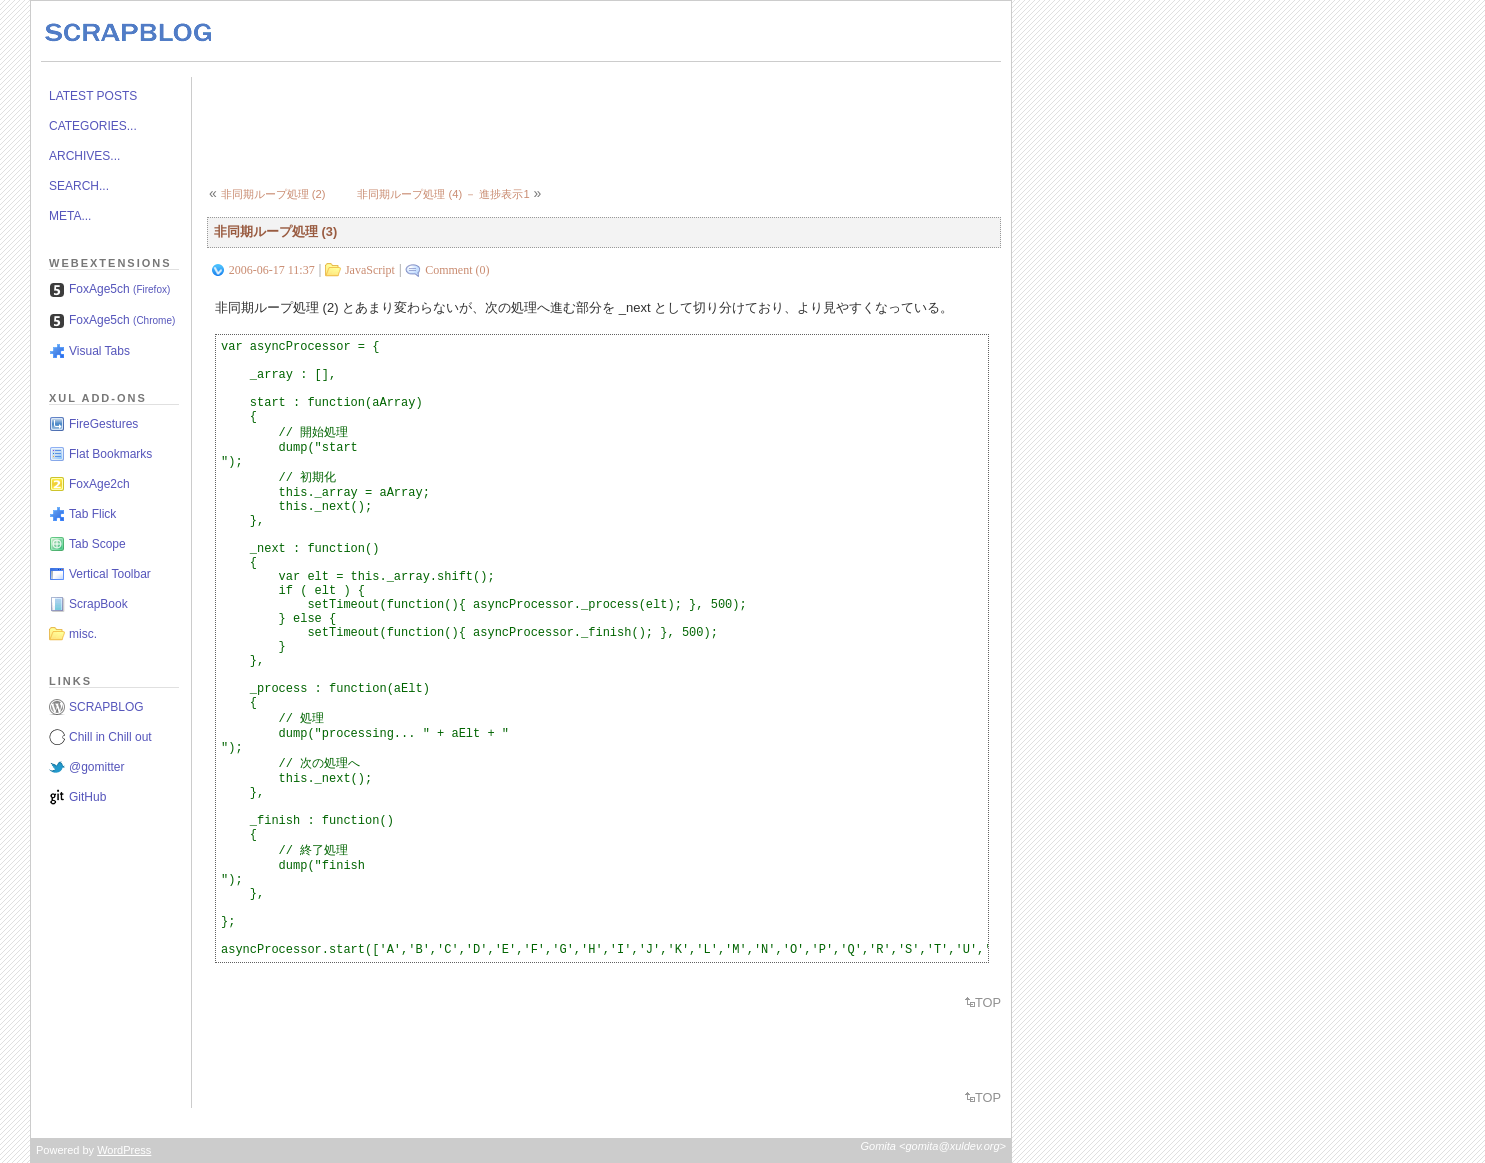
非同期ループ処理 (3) (275, 231)
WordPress (124, 1150)
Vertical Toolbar (110, 574)
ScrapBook (98, 604)
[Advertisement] (571, 122)
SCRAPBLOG (106, 707)
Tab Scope (97, 544)
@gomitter (97, 767)
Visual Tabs (99, 351)
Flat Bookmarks (110, 454)
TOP (988, 1002)
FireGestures (103, 424)
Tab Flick (92, 514)
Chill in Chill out (110, 737)
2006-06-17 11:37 (272, 270)
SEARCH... (79, 186)
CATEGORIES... (93, 126)
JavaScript (370, 270)
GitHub (87, 797)
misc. (83, 634)
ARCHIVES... (84, 156)
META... (70, 216)
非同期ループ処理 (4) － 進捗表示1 (443, 194)
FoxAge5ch (119, 289)
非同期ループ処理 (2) (273, 194)
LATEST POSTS (93, 96)
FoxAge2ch (99, 484)
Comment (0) (457, 270)
